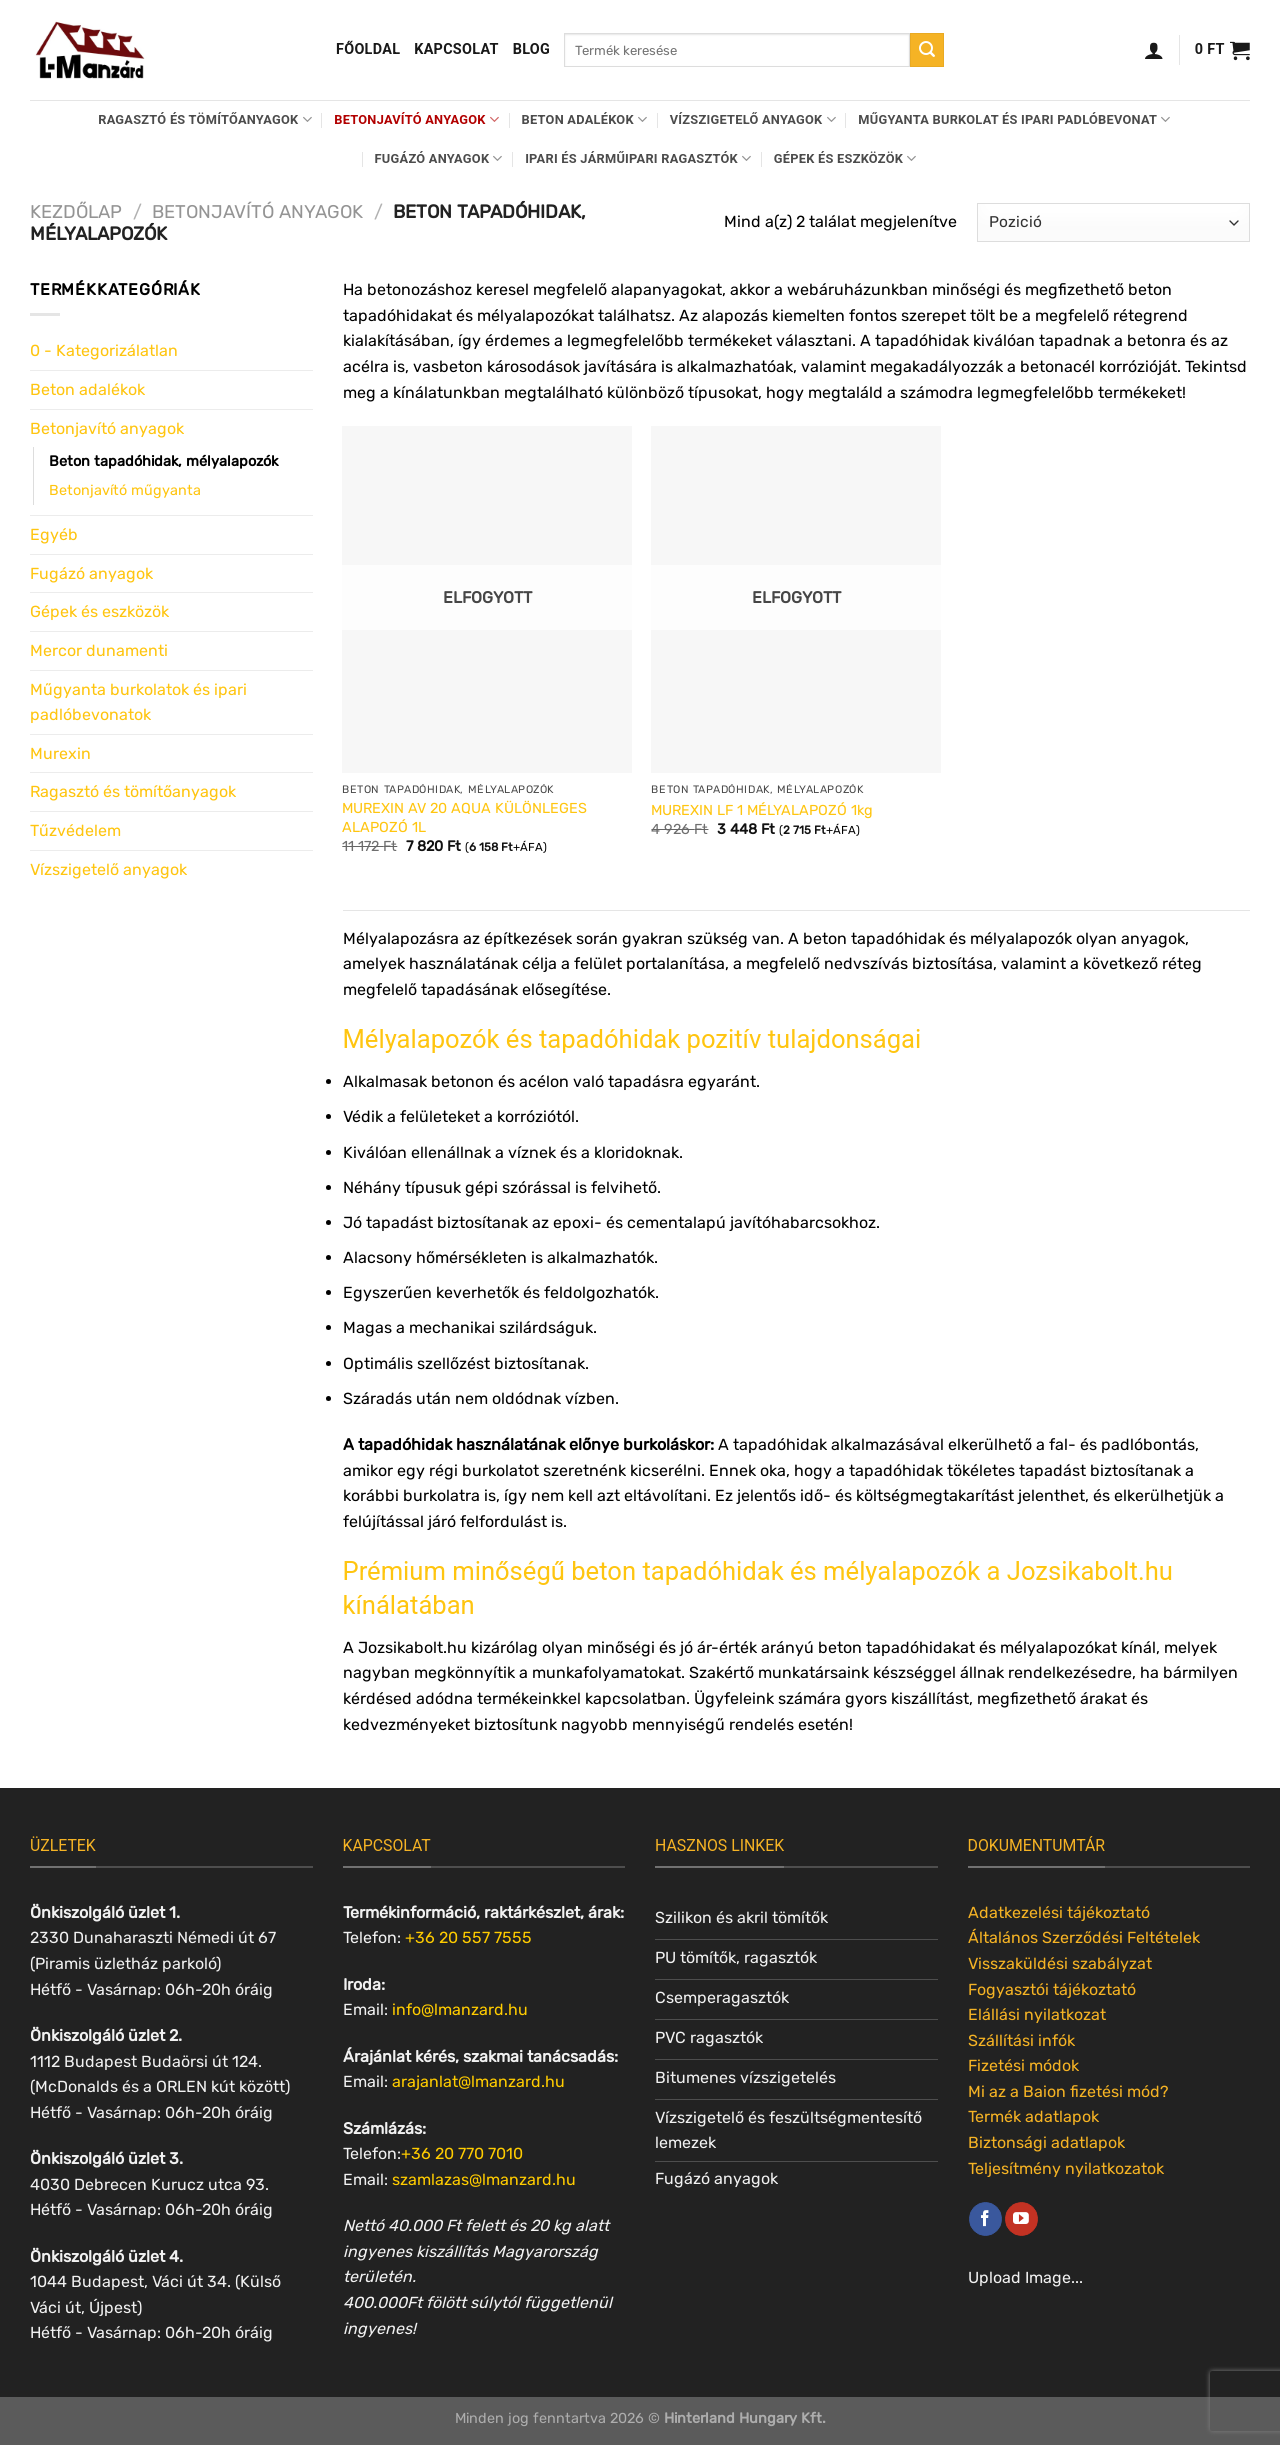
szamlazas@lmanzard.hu (484, 2179)
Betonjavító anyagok (416, 119)
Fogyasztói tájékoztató (1052, 1989)
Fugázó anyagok (439, 158)
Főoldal (368, 49)
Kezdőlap (76, 212)
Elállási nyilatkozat (1037, 2014)
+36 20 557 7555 (468, 1937)
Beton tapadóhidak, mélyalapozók (163, 461)
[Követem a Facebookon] (985, 2219)
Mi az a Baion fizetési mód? (1068, 2091)
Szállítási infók (1021, 2040)
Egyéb (54, 534)
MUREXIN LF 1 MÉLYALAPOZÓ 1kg (762, 810)
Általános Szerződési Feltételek (1084, 1937)
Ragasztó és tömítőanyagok (205, 119)
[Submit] (927, 50)
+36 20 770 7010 (462, 2153)
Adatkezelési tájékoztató (1059, 1912)
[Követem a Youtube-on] (1021, 2219)
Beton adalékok (585, 119)
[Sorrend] (1113, 222)
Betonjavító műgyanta (125, 490)
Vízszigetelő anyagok (753, 119)
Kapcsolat (456, 49)
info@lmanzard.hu (460, 2009)
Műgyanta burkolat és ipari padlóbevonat (1014, 119)
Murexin (60, 753)
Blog (531, 49)
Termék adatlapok (1033, 2116)
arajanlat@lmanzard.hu (478, 2081)
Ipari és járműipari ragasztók (638, 158)
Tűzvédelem (75, 830)
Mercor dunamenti (99, 650)
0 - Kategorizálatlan (104, 350)
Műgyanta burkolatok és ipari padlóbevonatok (138, 702)
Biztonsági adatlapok (1046, 2142)
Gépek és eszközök (845, 158)
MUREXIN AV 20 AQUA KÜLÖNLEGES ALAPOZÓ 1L (464, 818)
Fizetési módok (1023, 2065)
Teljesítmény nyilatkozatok (1066, 2168)
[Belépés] (1154, 50)
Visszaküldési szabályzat (1060, 1963)
